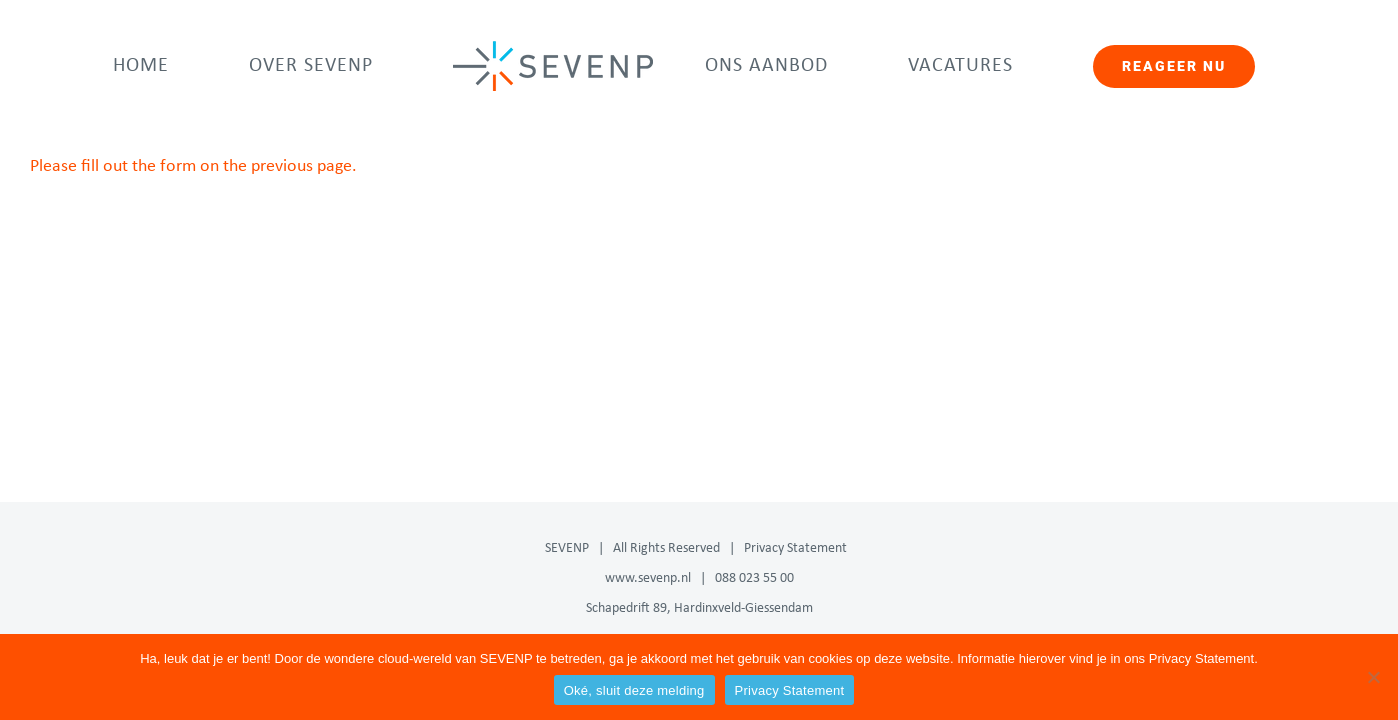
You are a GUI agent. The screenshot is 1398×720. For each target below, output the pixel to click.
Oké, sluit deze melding (634, 690)
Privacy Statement (795, 548)
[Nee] (1373, 677)
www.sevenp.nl (648, 578)
